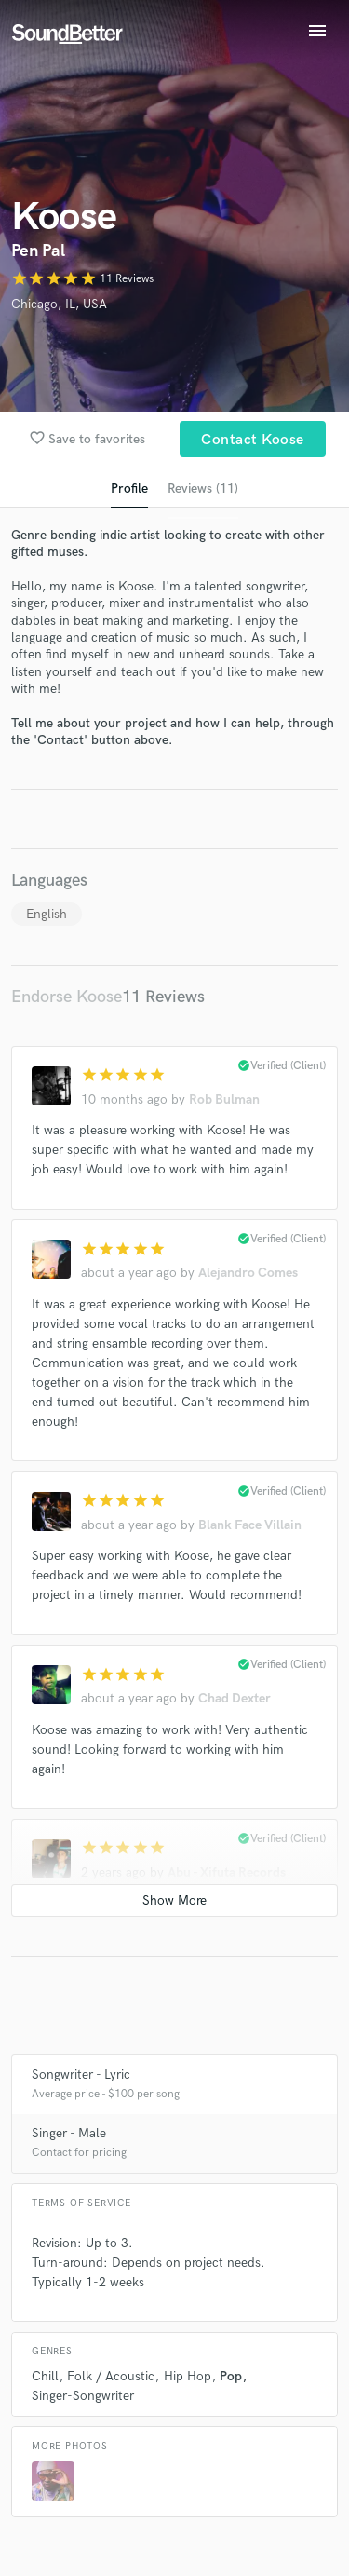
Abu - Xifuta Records (227, 1872)
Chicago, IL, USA (59, 304)
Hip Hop (187, 2376)
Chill (45, 2376)
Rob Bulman (224, 1099)
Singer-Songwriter (83, 2396)
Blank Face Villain (250, 1525)
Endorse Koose (66, 997)
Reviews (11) (203, 488)
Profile (129, 488)
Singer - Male (69, 2133)
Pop (231, 2376)
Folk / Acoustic (110, 2376)
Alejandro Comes (248, 1273)
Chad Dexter (234, 1698)
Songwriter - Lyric (81, 2074)
